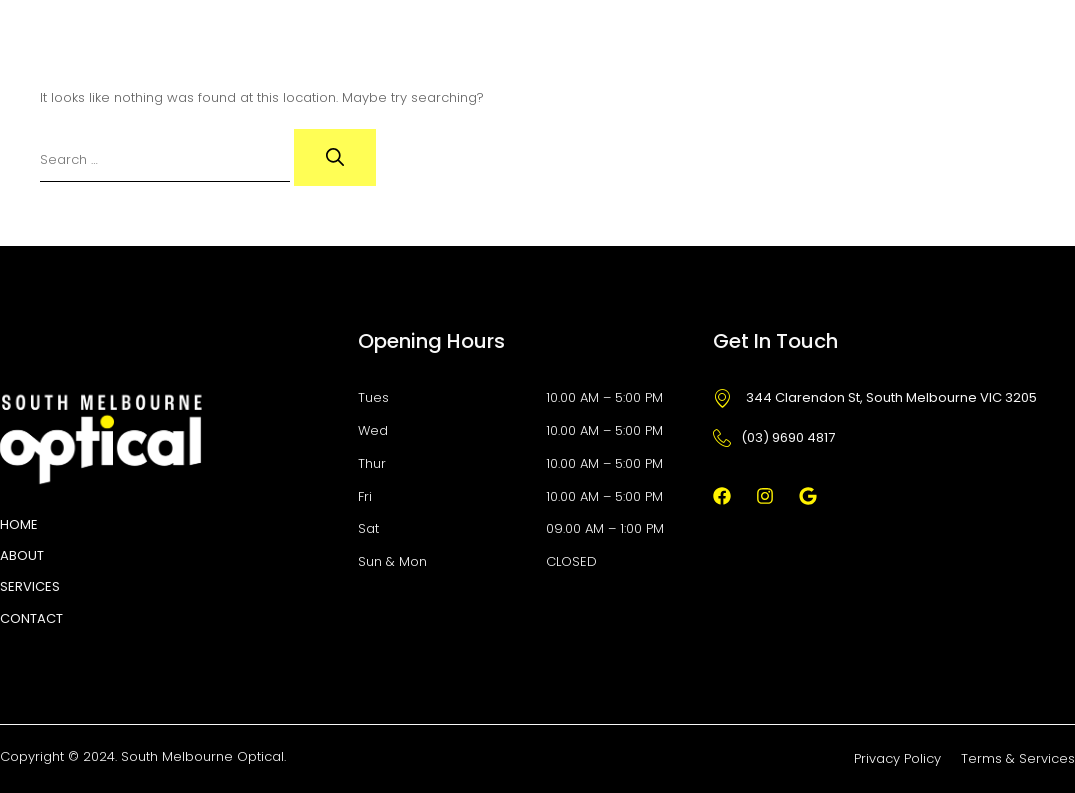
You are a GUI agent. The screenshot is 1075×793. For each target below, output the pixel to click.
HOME (19, 524)
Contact (31, 618)
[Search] (335, 157)
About (22, 555)
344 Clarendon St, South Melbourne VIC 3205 (875, 397)
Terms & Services (1018, 758)
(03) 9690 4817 (774, 437)
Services (30, 586)
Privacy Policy (897, 758)
